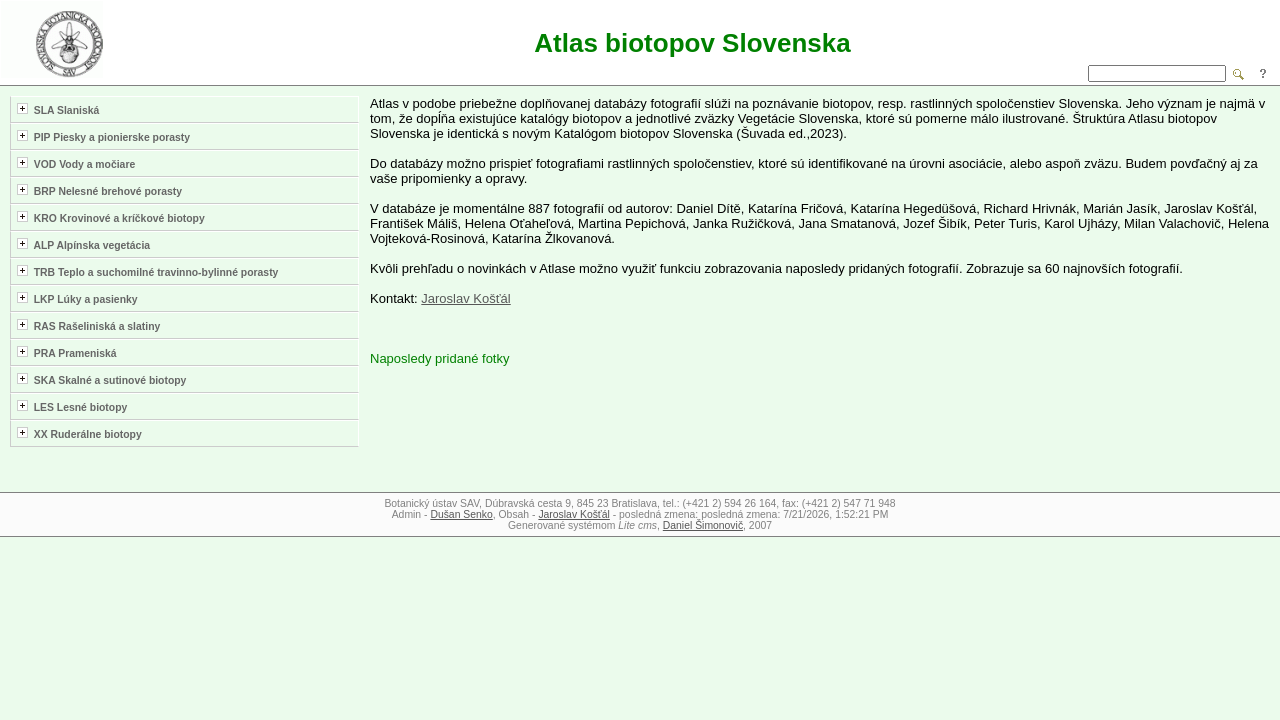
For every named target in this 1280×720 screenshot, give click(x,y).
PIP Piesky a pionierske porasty (103, 136)
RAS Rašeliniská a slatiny (88, 325)
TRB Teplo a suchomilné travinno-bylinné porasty (147, 271)
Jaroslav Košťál (465, 298)
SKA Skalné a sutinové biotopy (101, 379)
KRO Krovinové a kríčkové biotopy (111, 217)
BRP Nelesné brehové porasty (99, 190)
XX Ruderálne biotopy (79, 433)
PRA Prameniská (67, 352)
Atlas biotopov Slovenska (692, 43)
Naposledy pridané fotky (439, 358)
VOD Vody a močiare (76, 163)
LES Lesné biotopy (72, 406)
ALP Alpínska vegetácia (83, 244)
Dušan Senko (461, 514)
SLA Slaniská (58, 109)
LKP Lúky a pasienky (77, 298)
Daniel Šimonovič (703, 525)
